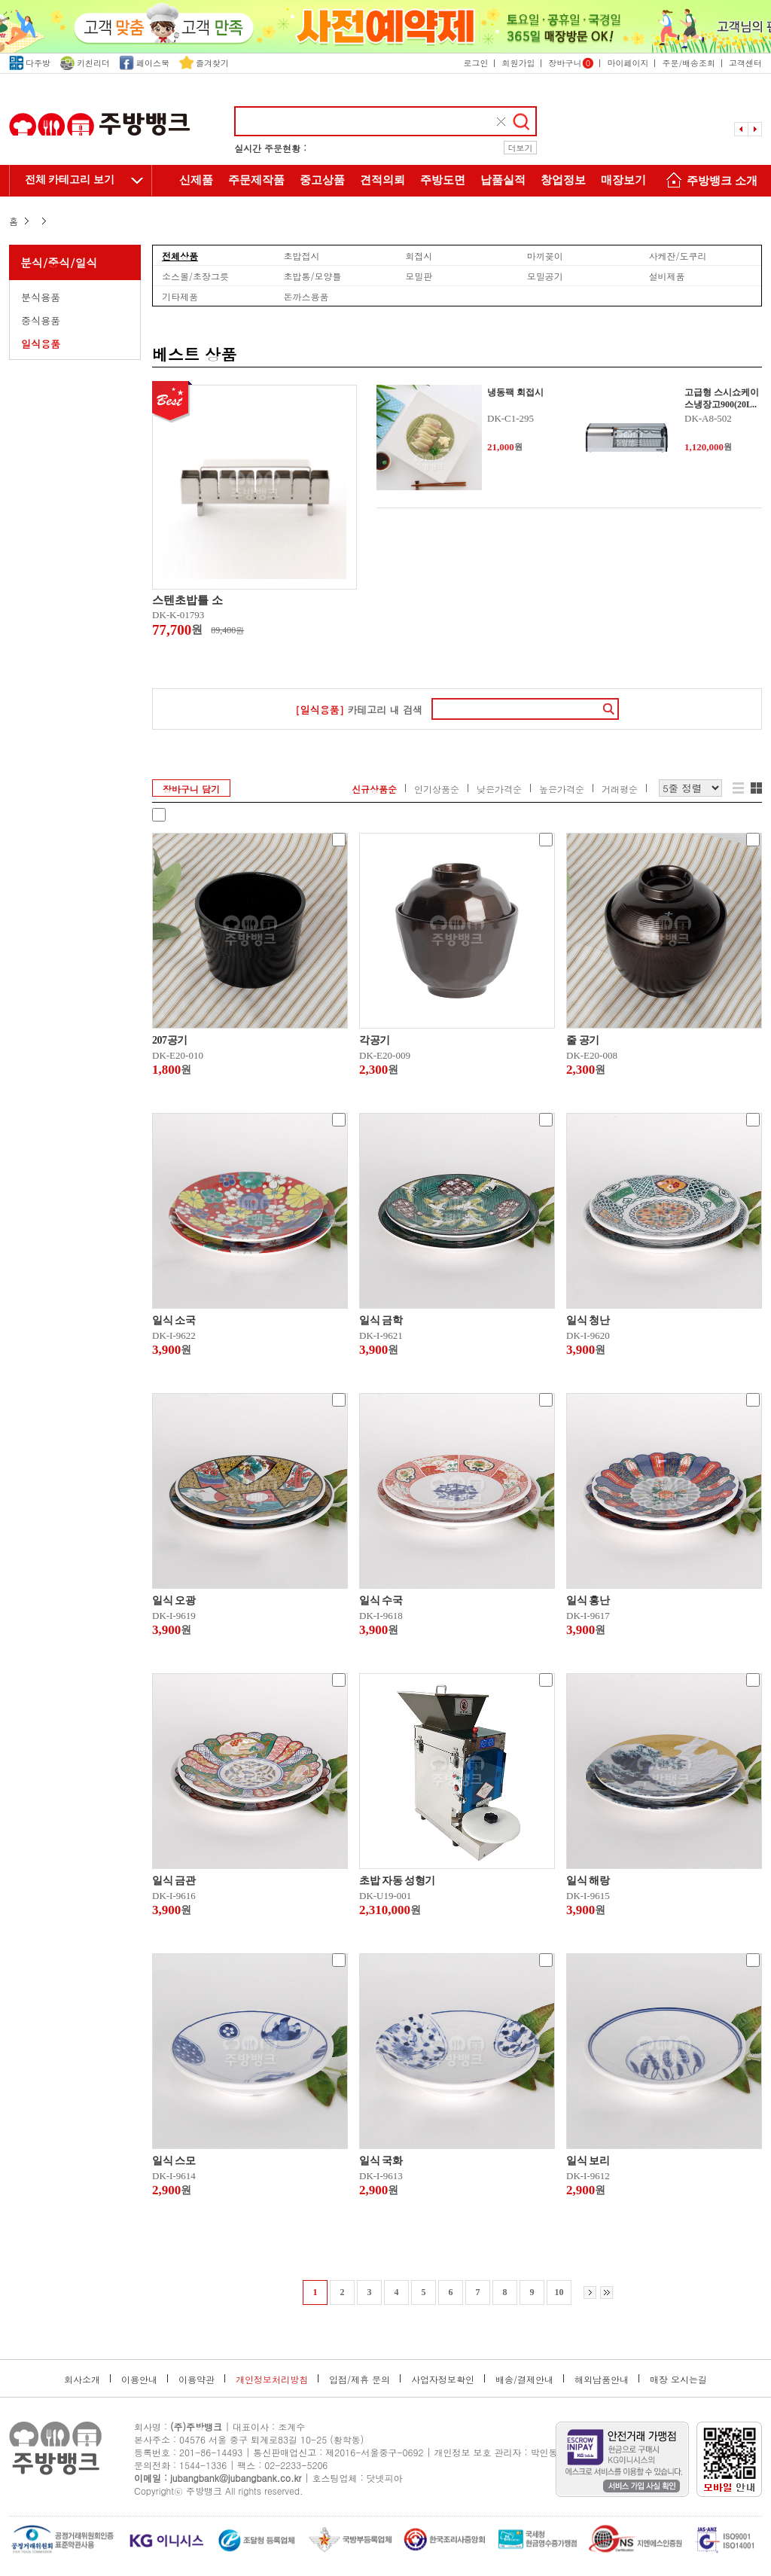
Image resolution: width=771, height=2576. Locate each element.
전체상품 (180, 255)
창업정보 (563, 180)
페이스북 (144, 63)
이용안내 (139, 2379)
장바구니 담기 (191, 788)
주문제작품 (256, 180)
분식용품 (40, 297)
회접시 (418, 255)
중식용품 (40, 320)
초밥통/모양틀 (313, 275)
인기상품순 (436, 788)
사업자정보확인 (442, 2379)
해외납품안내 (601, 2379)
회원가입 (518, 63)
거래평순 (620, 788)
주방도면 (442, 180)
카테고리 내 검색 (358, 710)
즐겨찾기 (204, 63)
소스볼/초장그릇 (195, 275)
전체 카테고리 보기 (69, 179)
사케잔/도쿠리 (677, 255)
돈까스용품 (306, 296)
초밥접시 (302, 255)
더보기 (520, 148)
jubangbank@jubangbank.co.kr (235, 2477)
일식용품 (40, 344)
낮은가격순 (499, 788)
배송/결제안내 (524, 2379)
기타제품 (180, 296)
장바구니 (570, 63)
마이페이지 (627, 63)
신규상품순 (374, 788)
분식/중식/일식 (59, 262)
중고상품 (322, 180)
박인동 (544, 2452)
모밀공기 (545, 275)
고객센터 (745, 63)
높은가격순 (561, 788)
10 (559, 2292)
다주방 (29, 63)
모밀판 (418, 275)
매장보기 (623, 180)
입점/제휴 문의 (359, 2379)
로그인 (475, 63)
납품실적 (503, 180)
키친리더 (85, 63)
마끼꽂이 (545, 255)
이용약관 (196, 2379)
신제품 (196, 180)
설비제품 (666, 275)
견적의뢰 (382, 180)
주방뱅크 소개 (709, 181)
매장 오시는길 (678, 2379)
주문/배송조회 (688, 63)
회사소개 (82, 2379)
